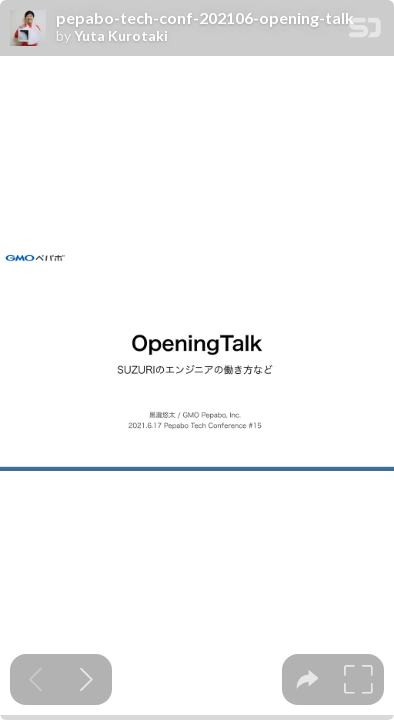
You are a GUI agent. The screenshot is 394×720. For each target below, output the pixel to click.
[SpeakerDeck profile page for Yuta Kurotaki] (28, 29)
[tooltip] (307, 679)
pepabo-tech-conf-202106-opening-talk (205, 18)
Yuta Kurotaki (121, 36)
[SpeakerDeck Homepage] (365, 31)
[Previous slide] (35, 679)
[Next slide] (86, 679)
